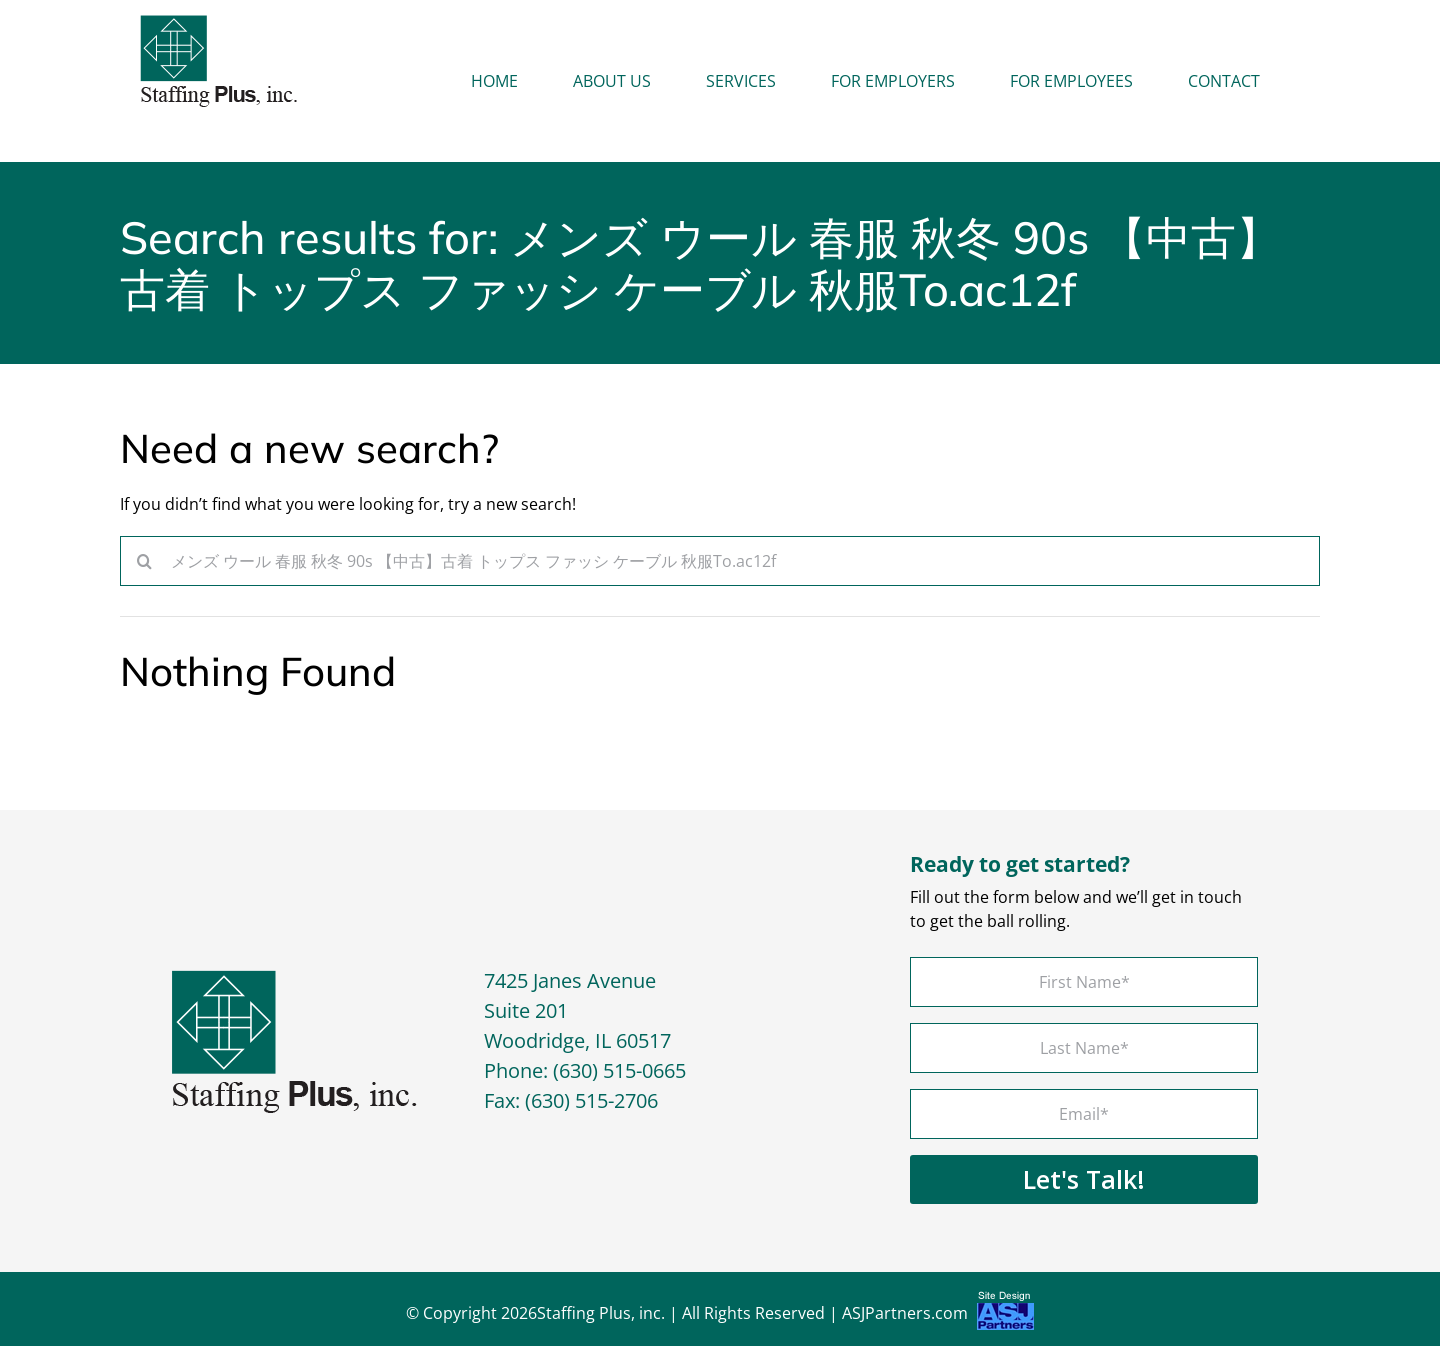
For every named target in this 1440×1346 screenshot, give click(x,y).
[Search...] (720, 561)
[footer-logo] (294, 978)
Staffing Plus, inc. (601, 1313)
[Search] (145, 561)
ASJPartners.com (938, 1315)
